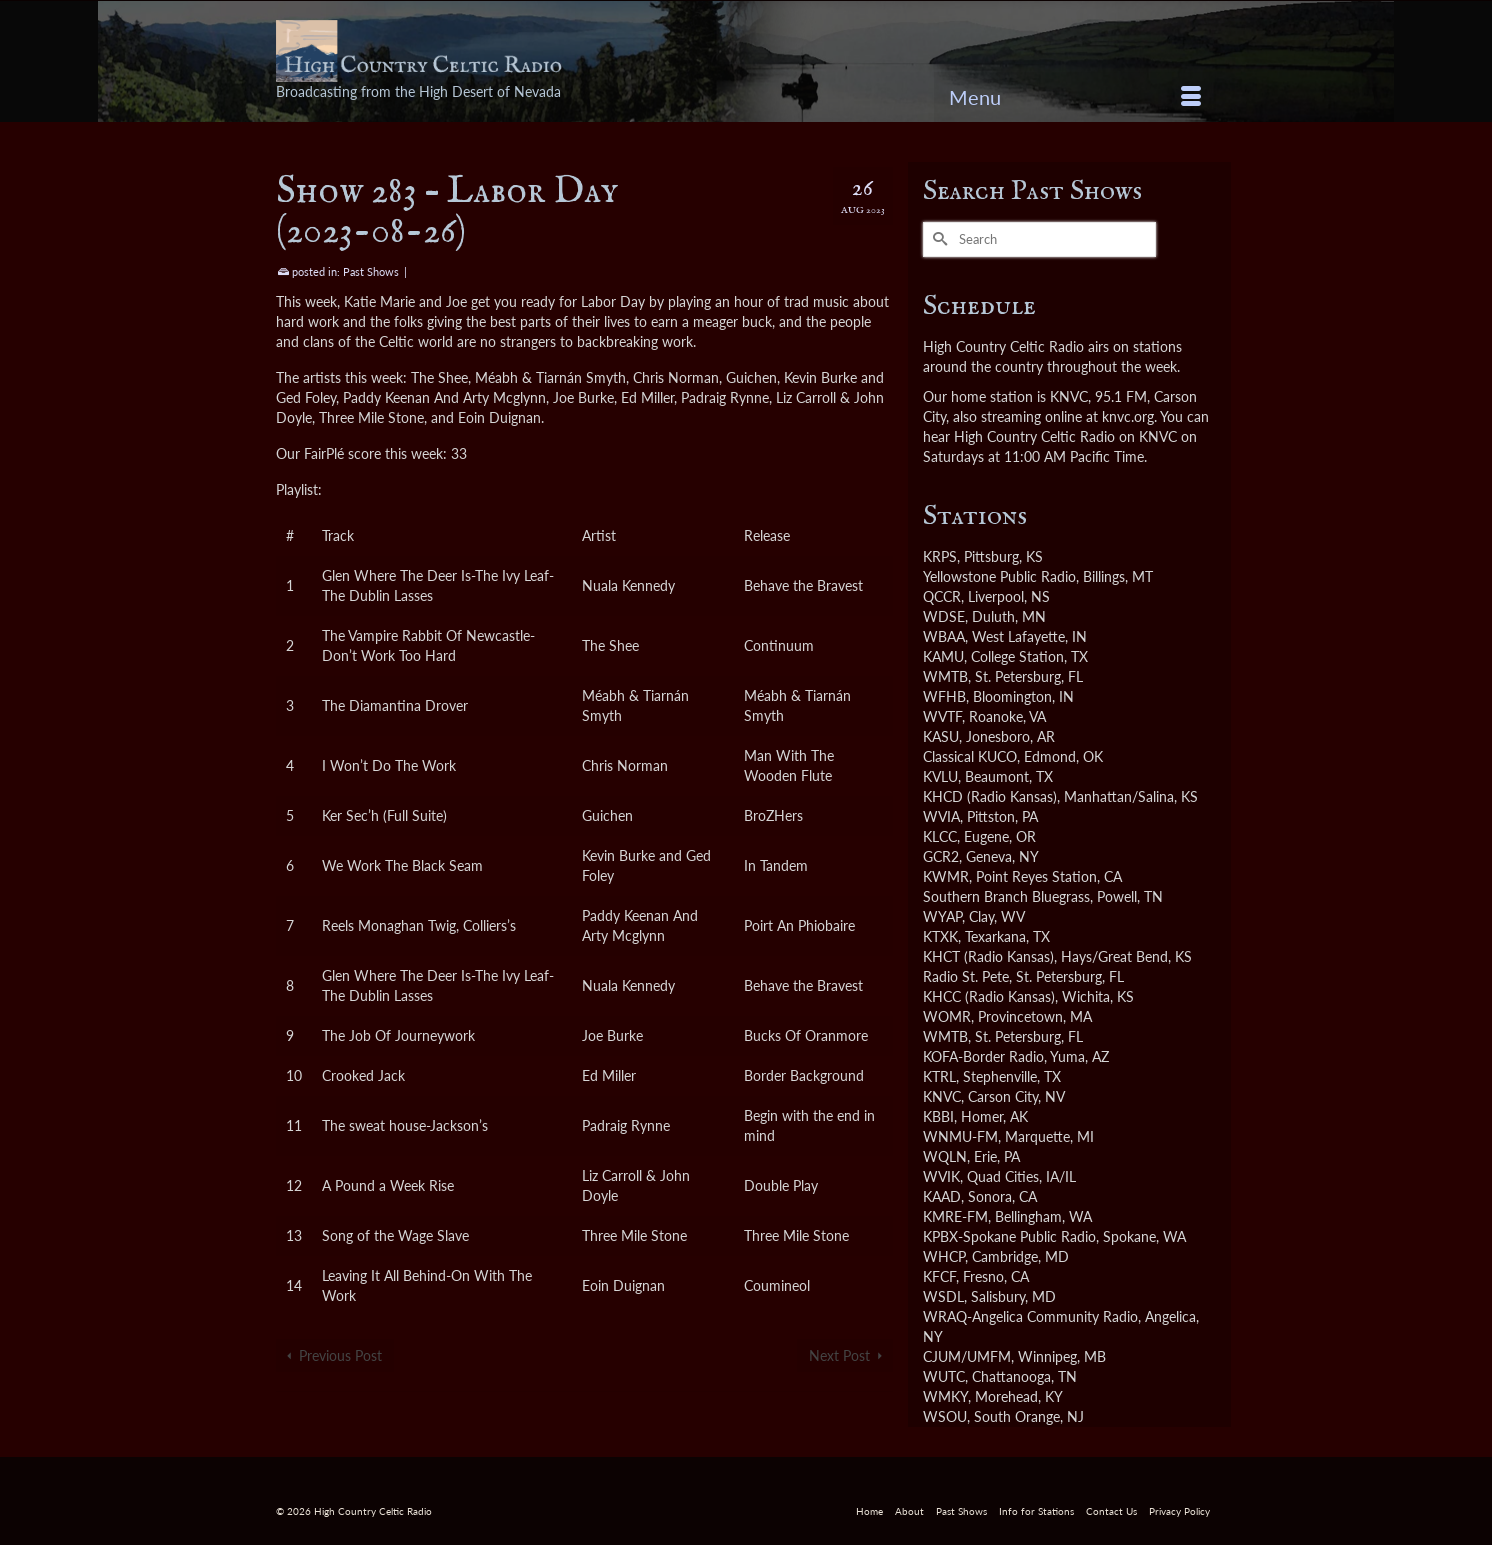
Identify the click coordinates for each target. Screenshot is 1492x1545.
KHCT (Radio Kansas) (988, 956)
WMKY (945, 1396)
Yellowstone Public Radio (999, 576)
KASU (941, 736)
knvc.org (1128, 416)
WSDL (943, 1296)
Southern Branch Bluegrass (1006, 896)
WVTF (942, 716)
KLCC (940, 836)
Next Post (839, 1355)
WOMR (947, 1016)
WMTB (945, 676)
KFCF (939, 1276)
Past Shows (371, 271)
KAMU (943, 656)
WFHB (944, 696)
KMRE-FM (955, 1216)
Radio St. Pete (966, 976)
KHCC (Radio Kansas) (989, 996)
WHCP (944, 1256)
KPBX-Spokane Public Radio (1009, 1236)
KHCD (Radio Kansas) (990, 796)
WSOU (945, 1416)
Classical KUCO (970, 756)
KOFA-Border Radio (983, 1056)
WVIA (941, 816)
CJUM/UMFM (967, 1356)
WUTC (944, 1376)
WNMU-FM (960, 1136)
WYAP (942, 916)
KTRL (939, 1076)
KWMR (946, 876)
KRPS (940, 556)
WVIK (941, 1176)
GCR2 (941, 856)
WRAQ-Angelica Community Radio (1030, 1316)
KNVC (942, 1096)
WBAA (944, 636)
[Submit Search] (938, 239)
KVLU (940, 776)
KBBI (938, 1116)
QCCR (942, 596)
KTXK (940, 936)
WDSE (944, 616)
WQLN (945, 1156)
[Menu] (1075, 97)
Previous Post (340, 1355)
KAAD (942, 1196)
